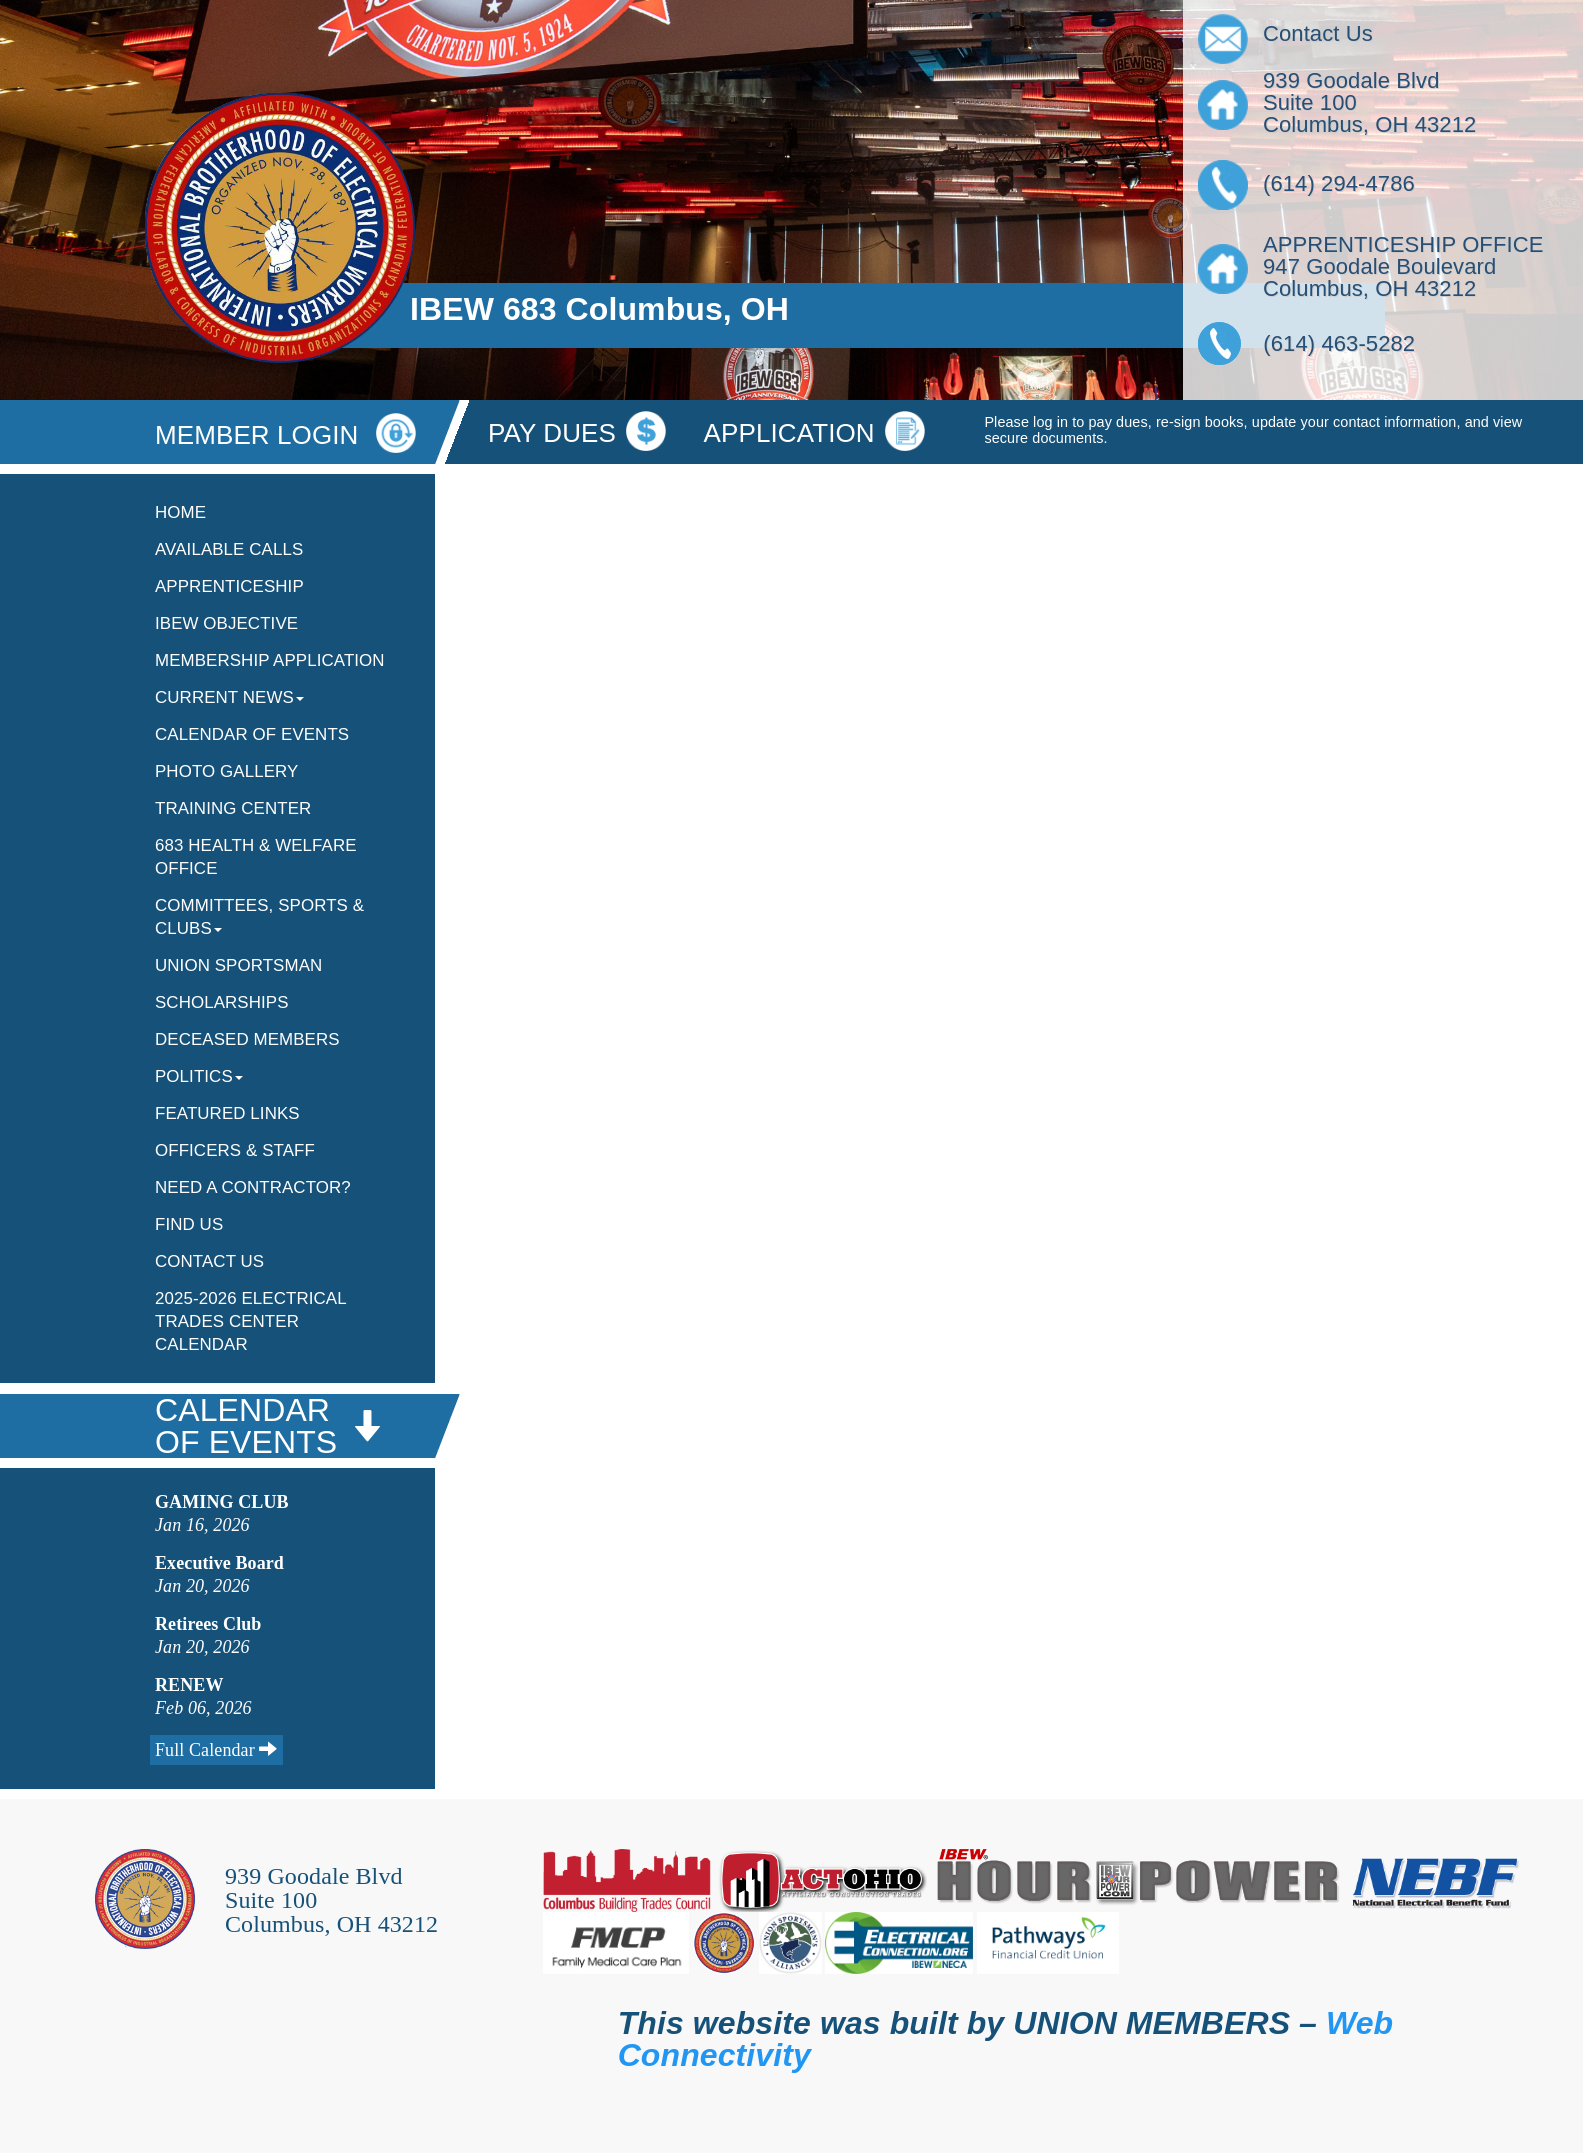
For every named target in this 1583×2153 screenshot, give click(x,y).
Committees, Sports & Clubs (259, 917)
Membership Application (270, 660)
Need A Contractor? (253, 1187)
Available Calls (229, 549)
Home (180, 512)
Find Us (189, 1224)
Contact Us (209, 1261)
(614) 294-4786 (1339, 183)
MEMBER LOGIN (285, 435)
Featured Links (227, 1113)
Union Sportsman (238, 965)
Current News (229, 697)
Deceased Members (247, 1039)
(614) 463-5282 (1330, 343)
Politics (199, 1076)
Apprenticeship (229, 586)
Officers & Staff (235, 1150)
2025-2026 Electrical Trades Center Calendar (250, 1321)
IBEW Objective (226, 623)
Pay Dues (552, 433)
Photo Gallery (226, 771)
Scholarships (222, 1002)
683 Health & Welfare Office (256, 857)
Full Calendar (216, 1749)
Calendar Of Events (252, 734)
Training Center (233, 808)
